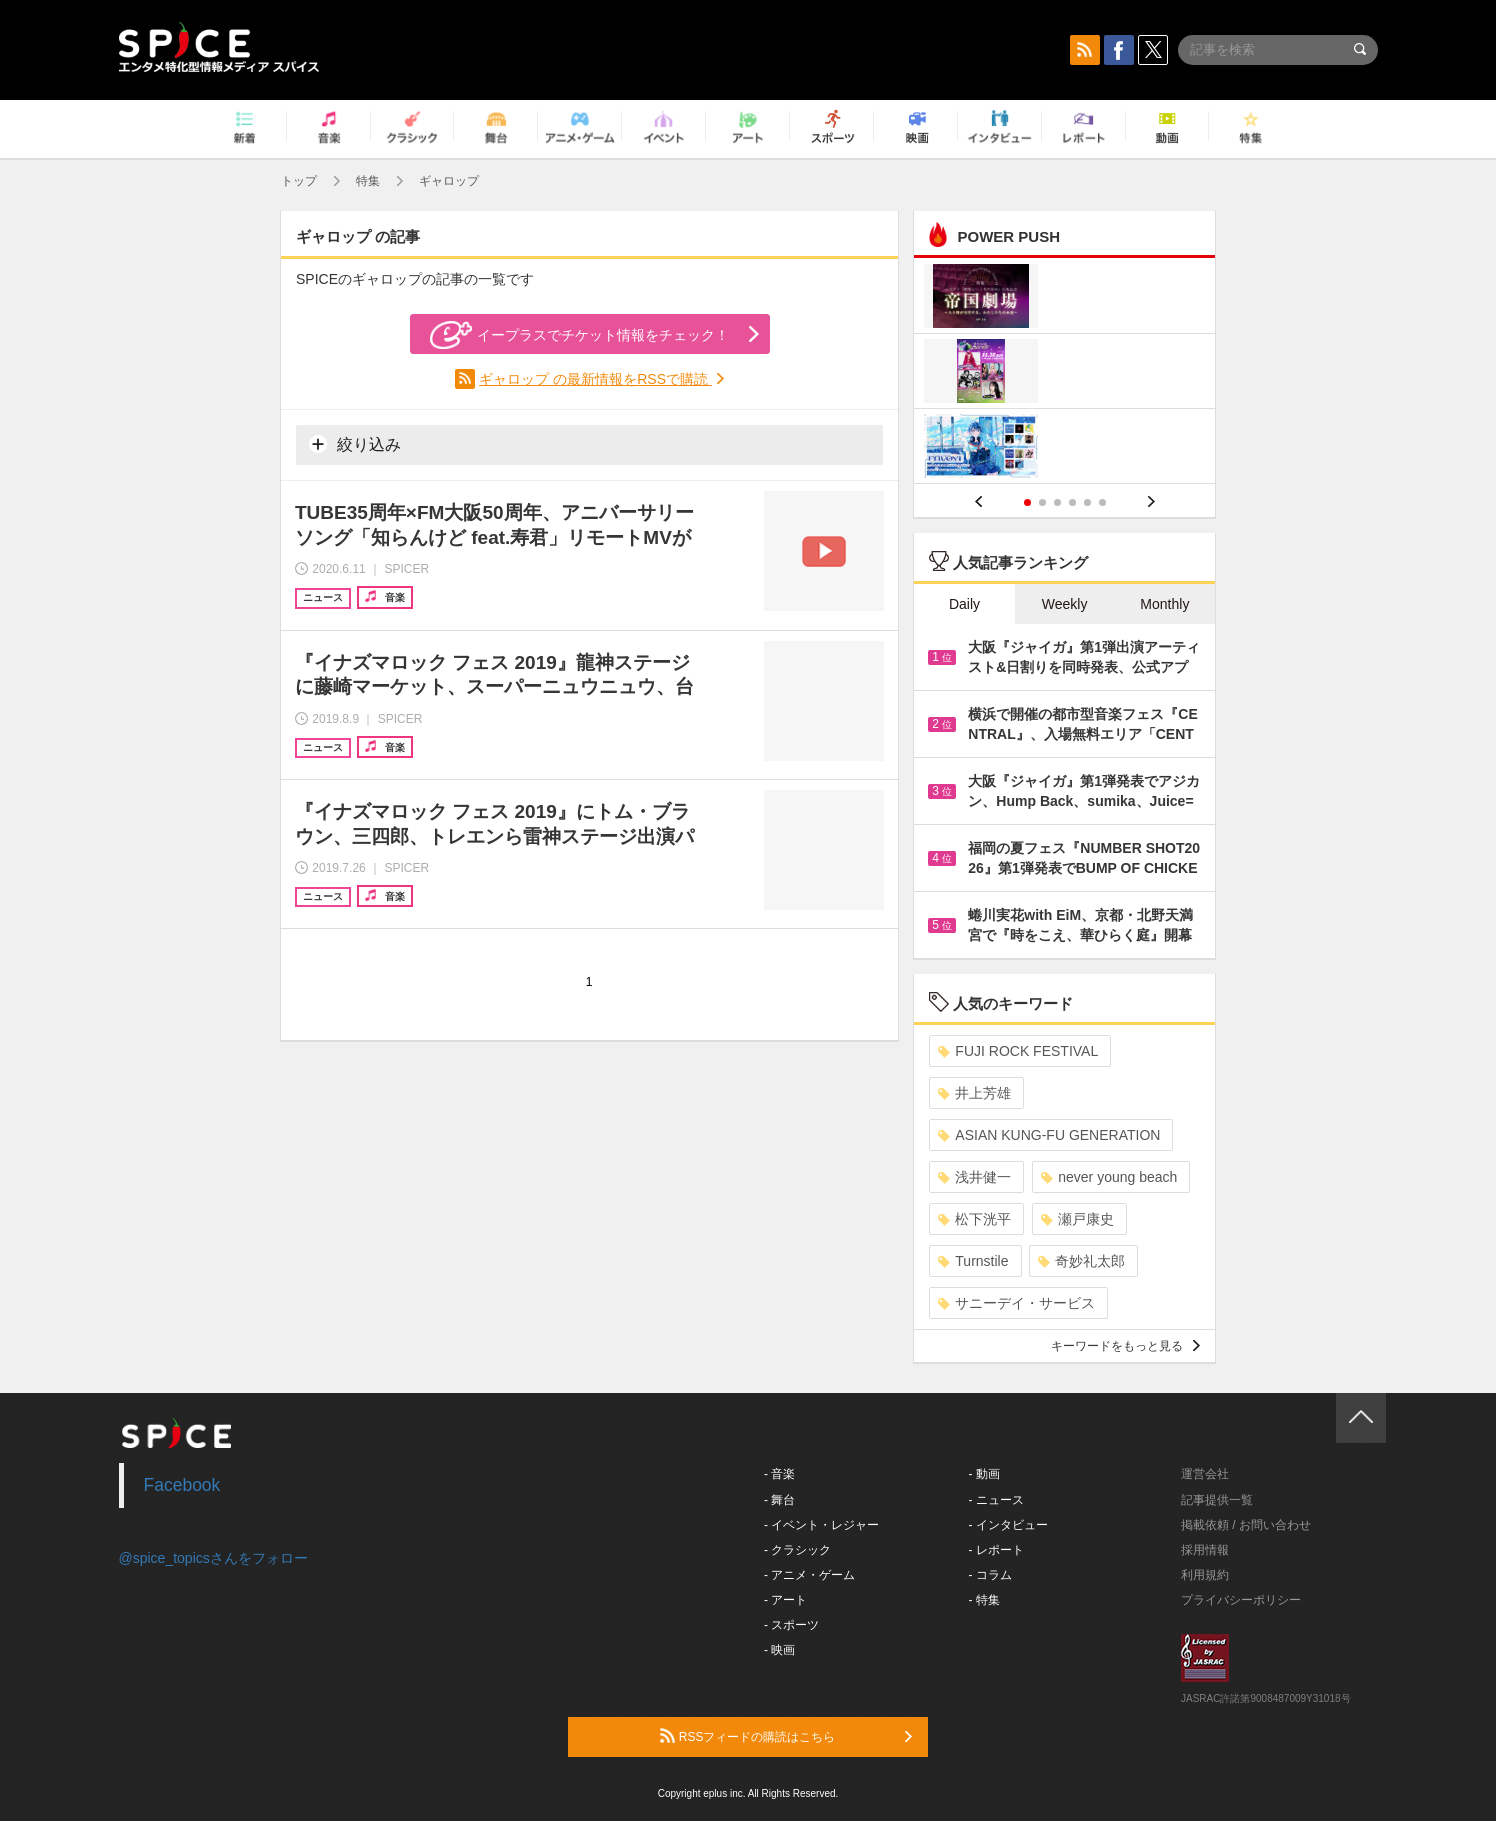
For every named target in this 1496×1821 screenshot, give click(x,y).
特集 (368, 181)
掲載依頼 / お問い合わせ (1246, 1525)
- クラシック (797, 1550)
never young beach (1109, 1177)
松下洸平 (974, 1219)
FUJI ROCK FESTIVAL (1018, 1051)
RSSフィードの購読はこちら (786, 1736)
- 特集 (984, 1600)
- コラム (990, 1575)
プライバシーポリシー (1241, 1600)
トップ (299, 181)
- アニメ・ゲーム (809, 1575)
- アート (785, 1600)
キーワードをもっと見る (1125, 1346)
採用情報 (1205, 1550)
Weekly (1065, 604)
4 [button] (1072, 502)
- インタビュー (1008, 1525)
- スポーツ (791, 1625)
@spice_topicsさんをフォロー (213, 1558)
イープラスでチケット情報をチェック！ (579, 335)
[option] (1064, 373)
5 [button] (1087, 502)
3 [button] (1057, 502)
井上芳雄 (974, 1093)
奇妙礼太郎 (1081, 1261)
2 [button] (1042, 502)
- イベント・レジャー (821, 1525)
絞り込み (355, 444)
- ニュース (996, 1500)
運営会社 (1205, 1474)
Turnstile (973, 1261)
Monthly (1164, 604)
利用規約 (1205, 1575)
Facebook (182, 1485)
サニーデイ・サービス (1016, 1303)
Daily (964, 604)
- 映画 (779, 1650)
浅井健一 (974, 1177)
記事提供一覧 (1217, 1500)
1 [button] (1027, 502)
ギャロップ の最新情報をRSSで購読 (595, 379)
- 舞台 (779, 1500)
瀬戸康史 (1077, 1219)
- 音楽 (779, 1474)
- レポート (996, 1550)
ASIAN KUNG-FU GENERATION (1049, 1135)
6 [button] (1102, 502)
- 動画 (984, 1474)
